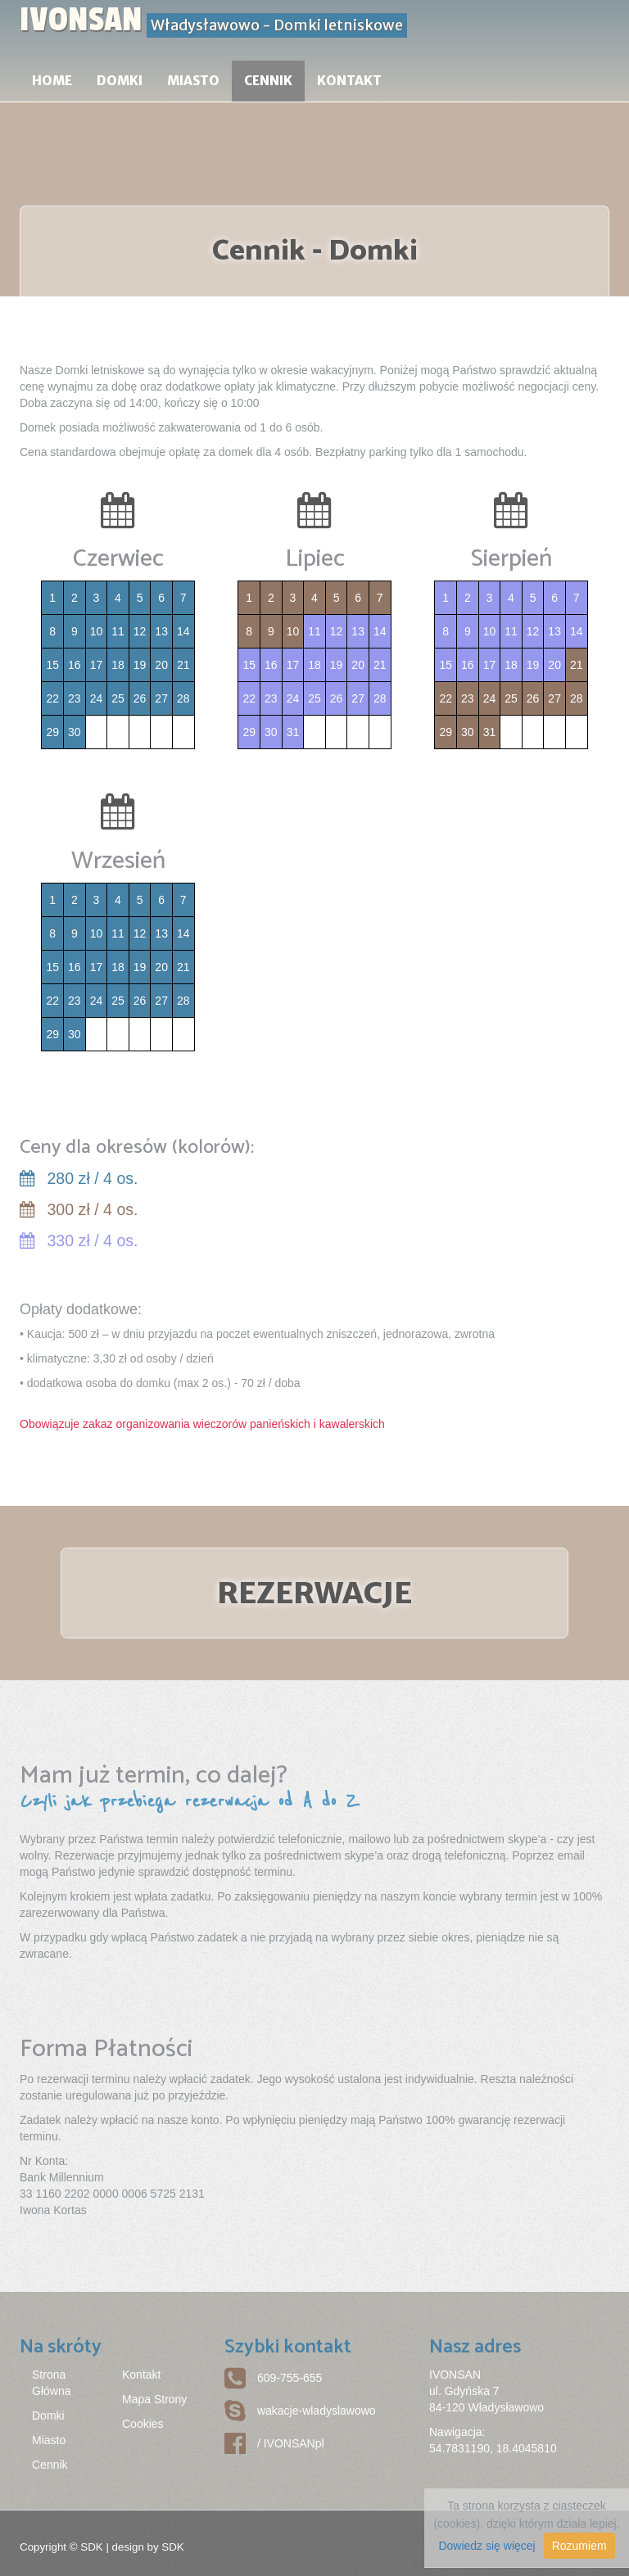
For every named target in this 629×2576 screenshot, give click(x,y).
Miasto (193, 80)
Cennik (268, 80)
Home (52, 80)
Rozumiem (579, 2545)
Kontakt (349, 80)
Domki (120, 80)
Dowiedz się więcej (486, 2545)
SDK (91, 2547)
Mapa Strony (154, 2399)
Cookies (143, 2423)
